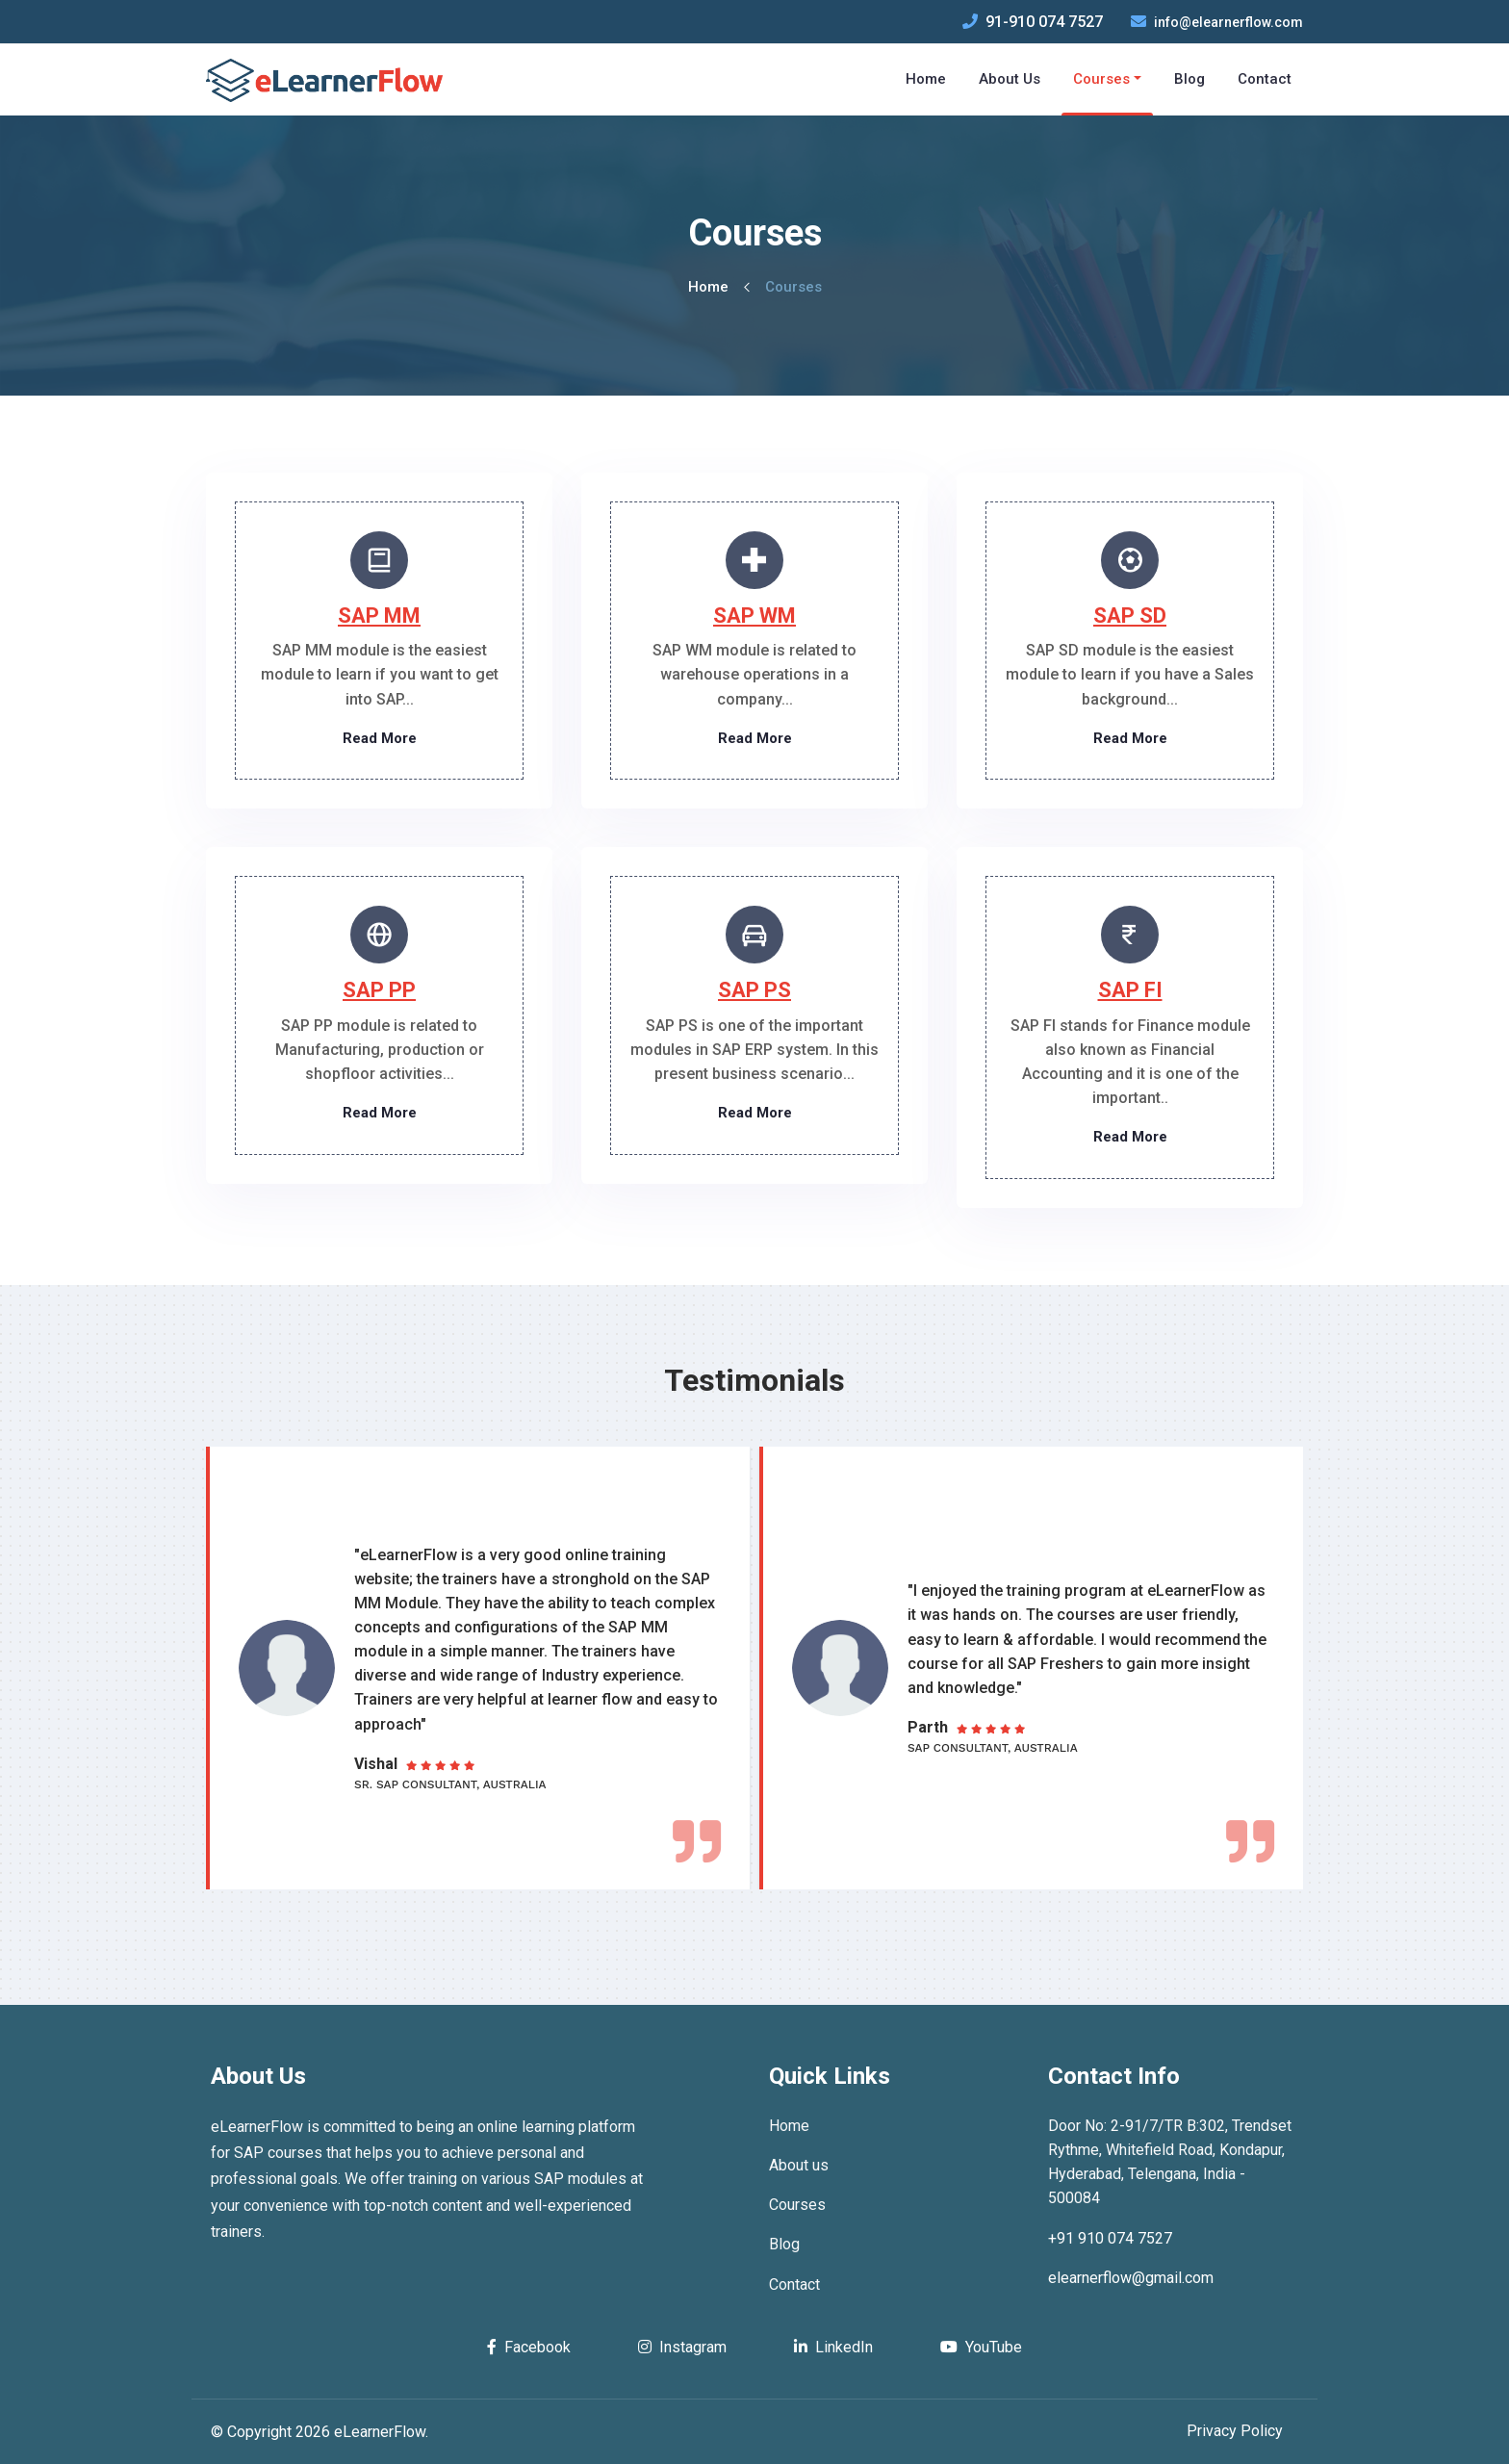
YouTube (981, 2347)
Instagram (682, 2347)
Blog (784, 2244)
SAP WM (754, 615)
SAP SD (1129, 615)
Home (708, 286)
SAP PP (379, 990)
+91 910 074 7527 (1110, 2238)
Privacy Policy (1235, 2431)
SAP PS (754, 990)
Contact (794, 2284)
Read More (380, 738)
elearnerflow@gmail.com (1131, 2278)
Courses (797, 2204)
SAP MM (379, 615)
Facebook (529, 2347)
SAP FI (1130, 990)
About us (799, 2165)
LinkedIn (833, 2347)
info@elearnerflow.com (1228, 22)
